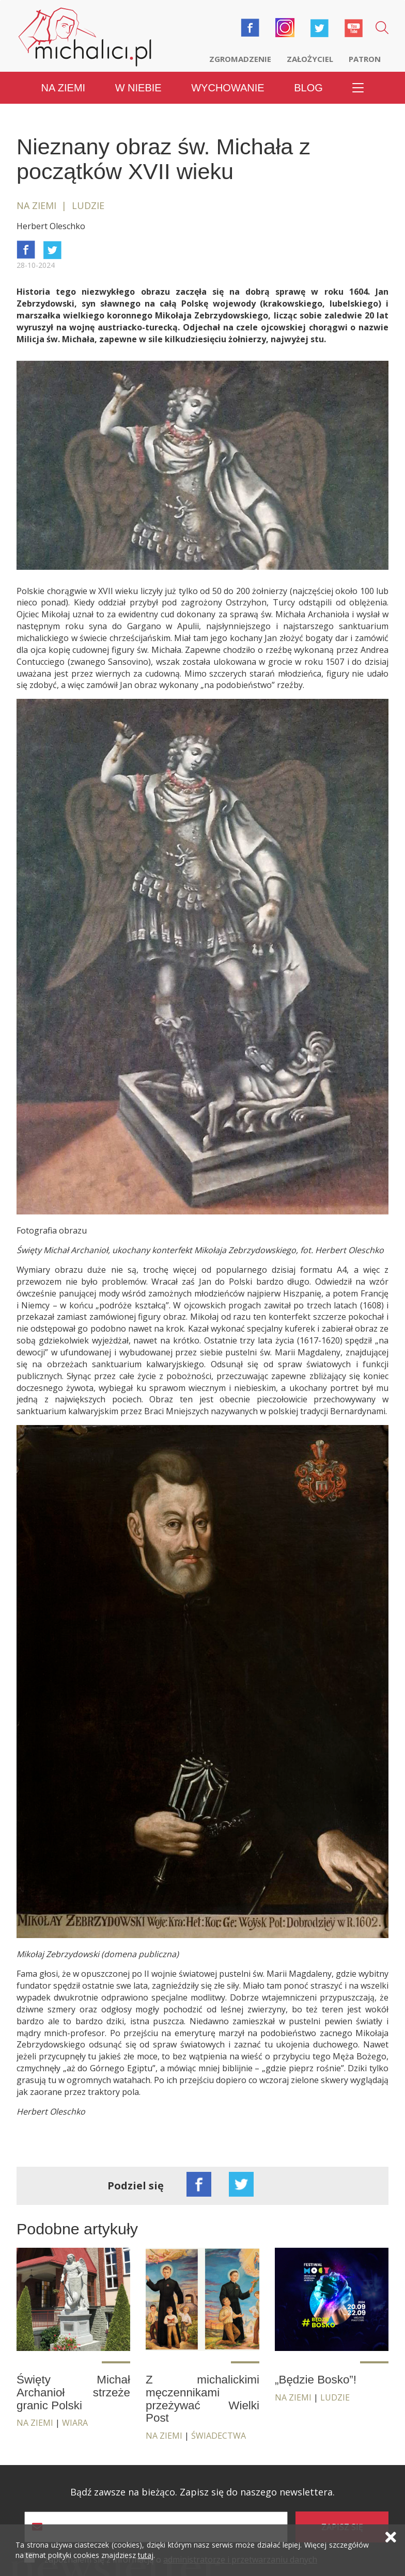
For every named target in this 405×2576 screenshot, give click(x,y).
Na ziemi (63, 87)
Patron (365, 59)
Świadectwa (218, 2435)
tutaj (145, 2555)
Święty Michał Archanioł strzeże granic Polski (73, 2392)
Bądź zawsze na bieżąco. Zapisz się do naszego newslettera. (202, 2492)
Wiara (75, 2422)
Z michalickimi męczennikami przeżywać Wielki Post (202, 2398)
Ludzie (335, 2397)
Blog (308, 87)
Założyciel (310, 59)
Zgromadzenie (240, 59)
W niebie (138, 87)
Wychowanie (227, 87)
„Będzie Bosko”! (315, 2379)
